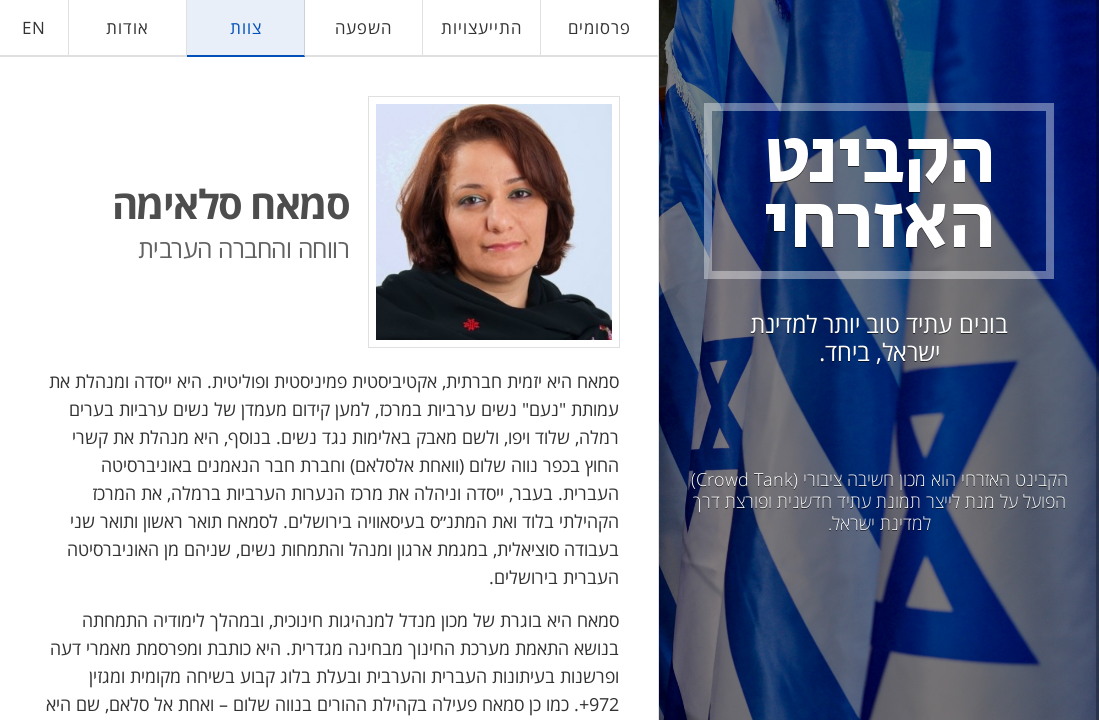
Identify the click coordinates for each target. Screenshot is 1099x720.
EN (34, 27)
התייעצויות (481, 27)
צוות (246, 27)
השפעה (363, 27)
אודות (127, 27)
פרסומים (599, 27)
